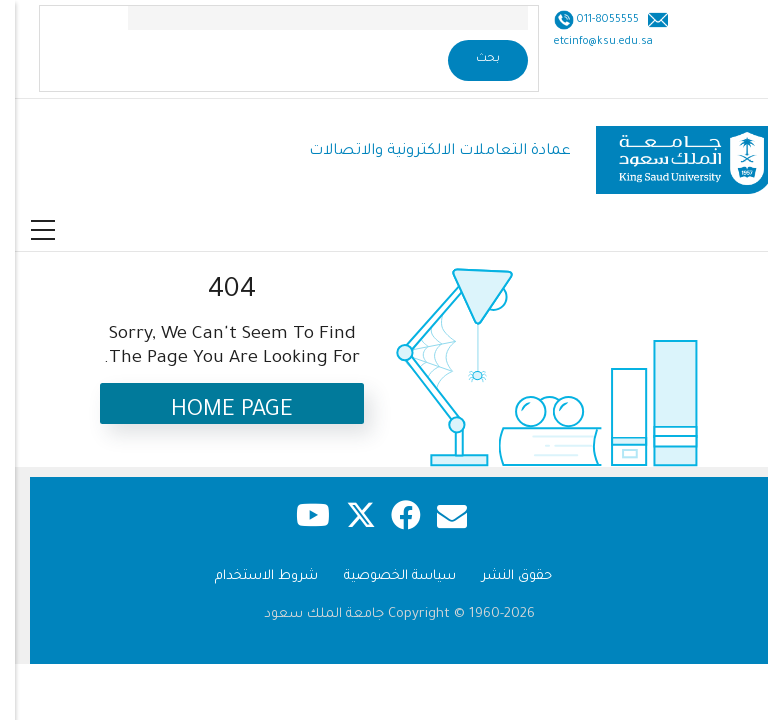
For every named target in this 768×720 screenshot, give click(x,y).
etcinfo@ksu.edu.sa (588, 42)
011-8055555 (591, 20)
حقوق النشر (502, 576)
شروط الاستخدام (251, 576)
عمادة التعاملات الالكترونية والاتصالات (425, 151)
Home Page (217, 411)
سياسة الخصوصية (385, 576)
